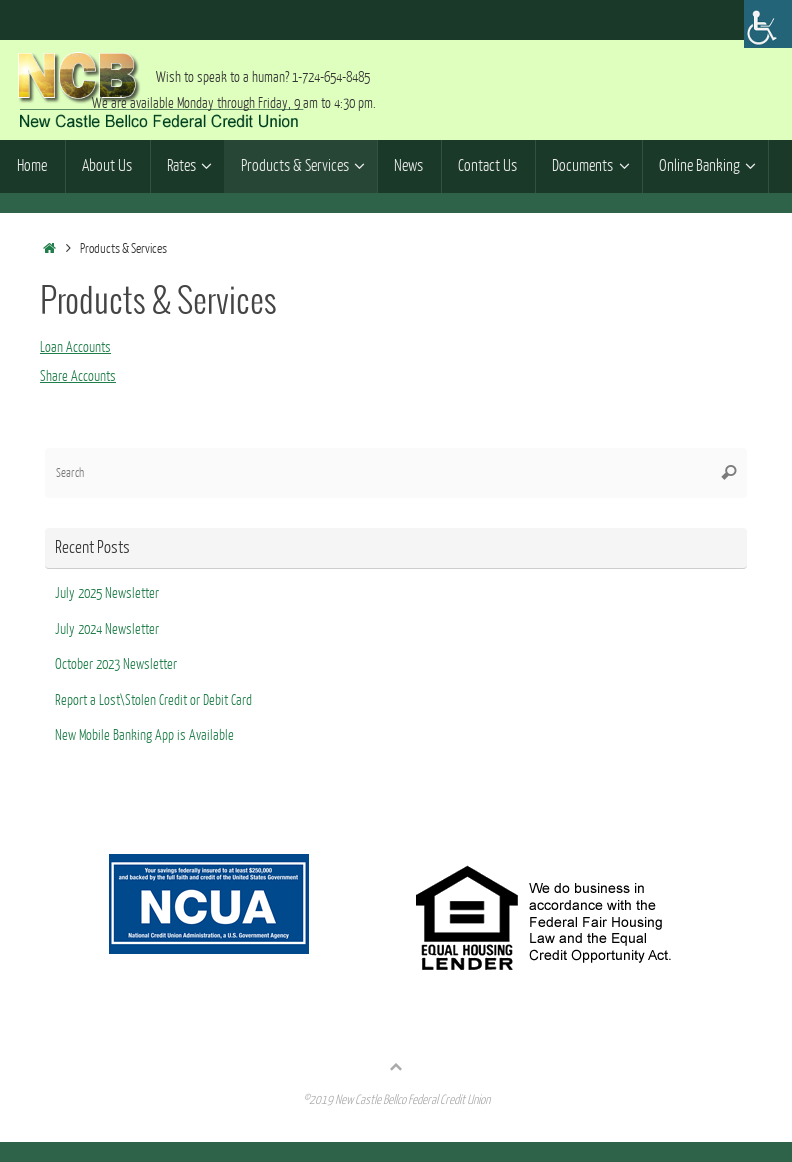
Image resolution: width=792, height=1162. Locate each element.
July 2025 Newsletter (107, 593)
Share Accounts (78, 376)
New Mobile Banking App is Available (144, 735)
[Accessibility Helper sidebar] (768, 24)
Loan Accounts (75, 347)
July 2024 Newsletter (107, 629)
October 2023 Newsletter (116, 664)
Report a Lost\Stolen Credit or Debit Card (153, 700)
